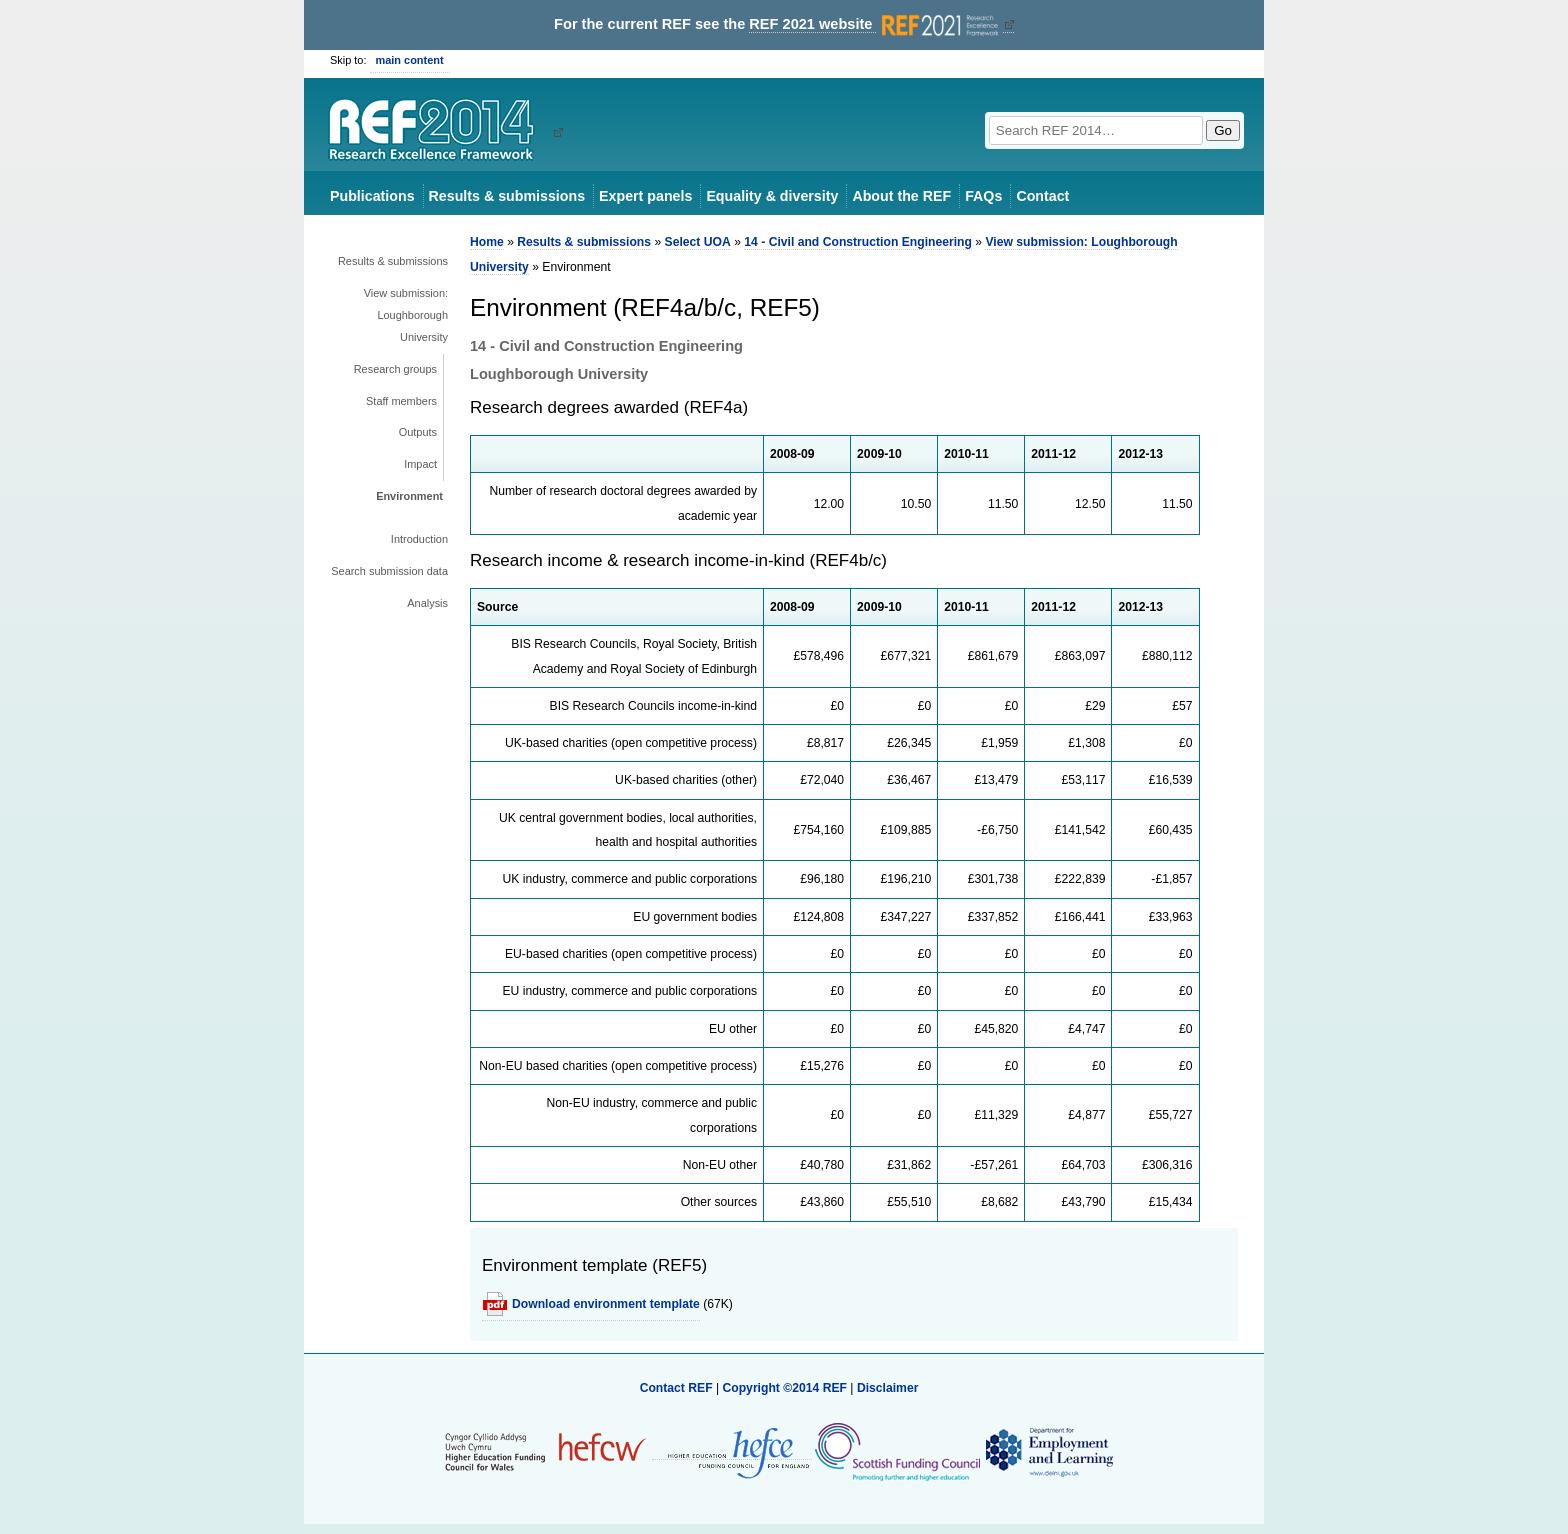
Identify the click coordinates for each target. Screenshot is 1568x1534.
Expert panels (645, 196)
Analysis (427, 603)
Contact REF (676, 1388)
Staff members (401, 401)
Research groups (395, 369)
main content (410, 60)
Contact (1042, 196)
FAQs (983, 196)
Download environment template (606, 1304)
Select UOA (698, 242)
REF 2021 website (875, 24)
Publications (372, 196)
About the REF (901, 196)
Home (487, 242)
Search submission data (389, 571)
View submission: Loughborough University (406, 315)
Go (1223, 130)
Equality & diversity (772, 196)
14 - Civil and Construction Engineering (858, 242)
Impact (420, 464)
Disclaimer (888, 1388)
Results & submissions (507, 196)
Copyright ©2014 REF (786, 1388)
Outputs (418, 432)
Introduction (419, 539)
